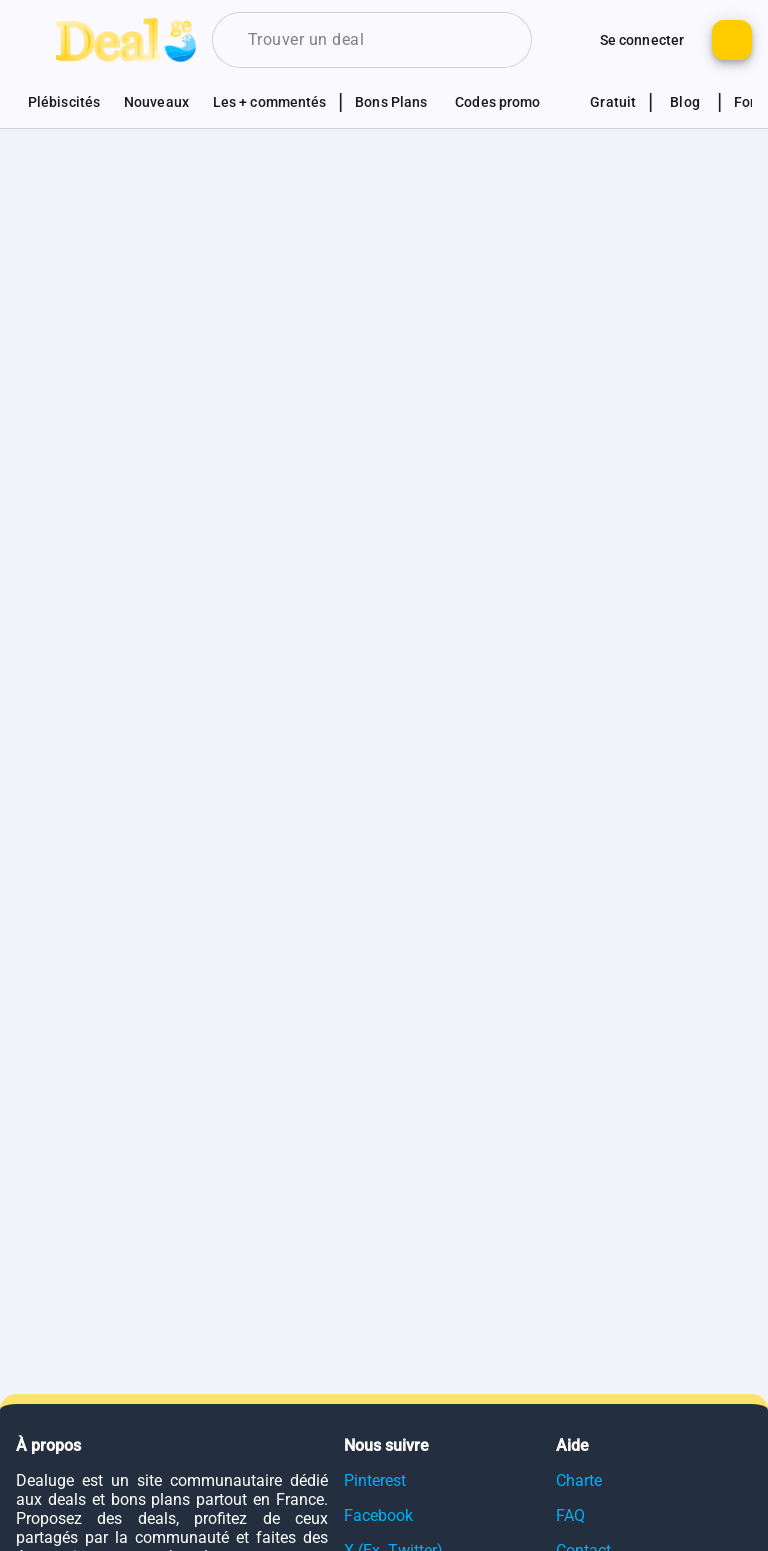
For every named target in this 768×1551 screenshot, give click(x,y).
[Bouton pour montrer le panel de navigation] (36, 40)
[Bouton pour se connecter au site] (642, 40)
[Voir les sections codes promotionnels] (508, 102)
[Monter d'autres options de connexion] (568, 40)
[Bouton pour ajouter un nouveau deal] (732, 40)
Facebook (378, 1515)
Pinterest (375, 1480)
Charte (579, 1480)
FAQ (570, 1515)
